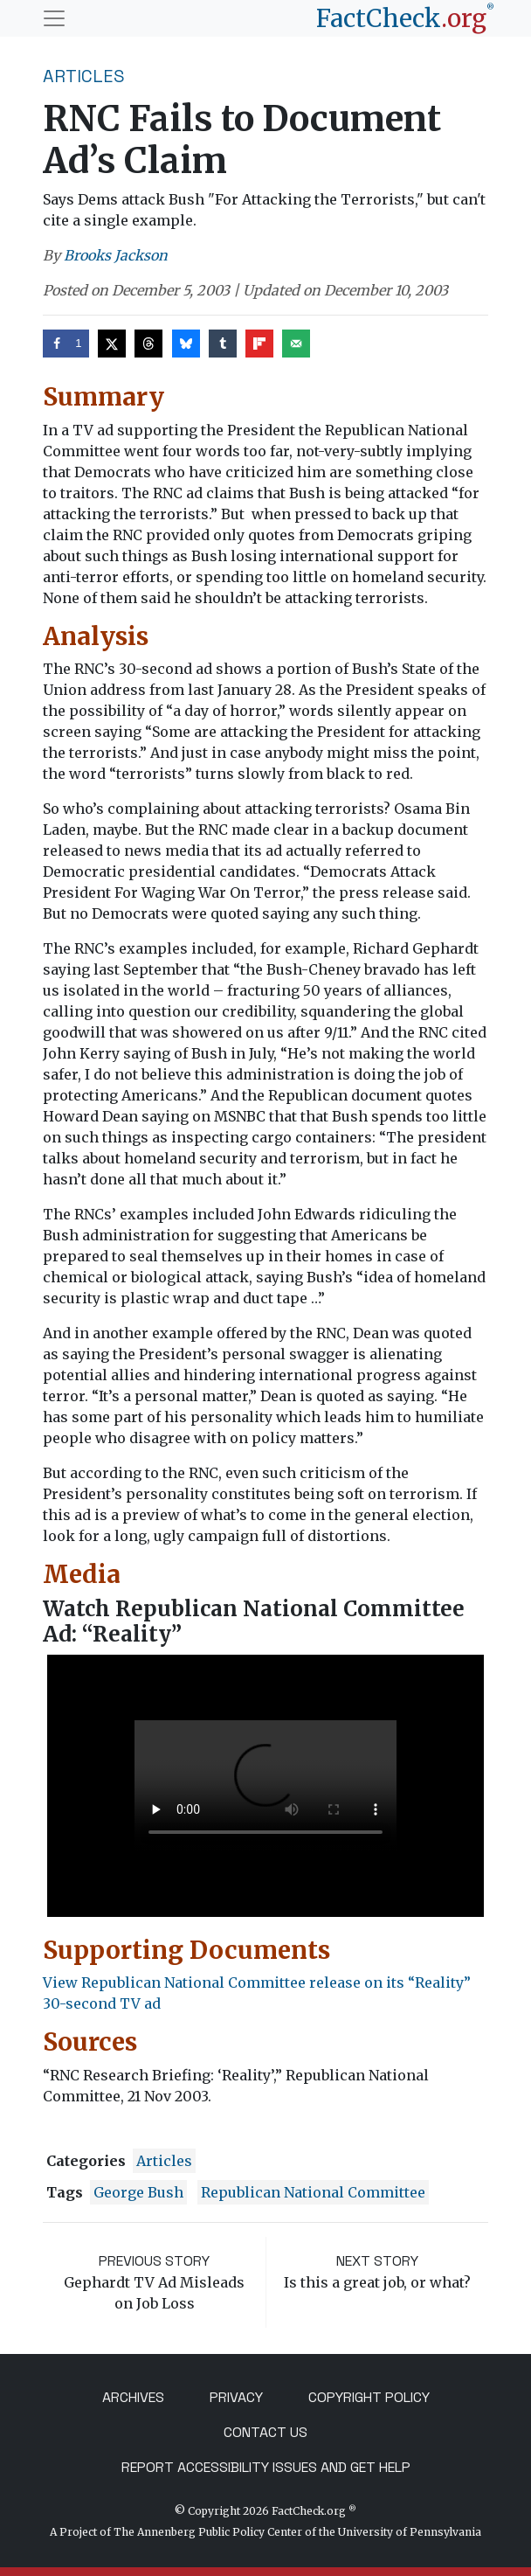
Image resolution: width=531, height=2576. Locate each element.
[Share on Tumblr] (223, 344)
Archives (133, 2397)
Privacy (236, 2397)
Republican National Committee (313, 2192)
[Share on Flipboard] (259, 344)
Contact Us (265, 2432)
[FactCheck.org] (405, 18)
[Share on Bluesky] (186, 344)
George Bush (138, 2192)
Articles (84, 76)
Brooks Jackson (116, 255)
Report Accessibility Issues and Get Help (265, 2467)
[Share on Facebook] (66, 344)
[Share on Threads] (148, 344)
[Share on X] (112, 344)
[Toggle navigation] (54, 18)
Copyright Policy (369, 2397)
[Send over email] (296, 344)
